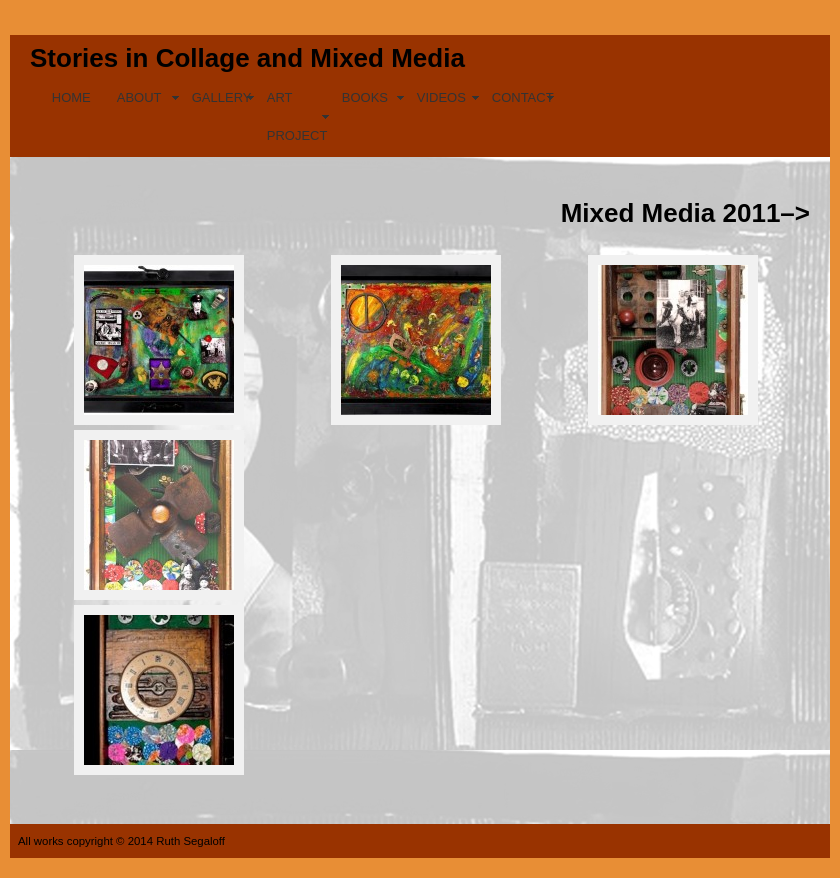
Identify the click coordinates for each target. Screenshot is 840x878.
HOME (71, 97)
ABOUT (139, 97)
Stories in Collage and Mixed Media (247, 58)
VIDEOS (441, 97)
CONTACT (523, 97)
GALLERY (222, 97)
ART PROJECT (297, 116)
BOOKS (365, 97)
